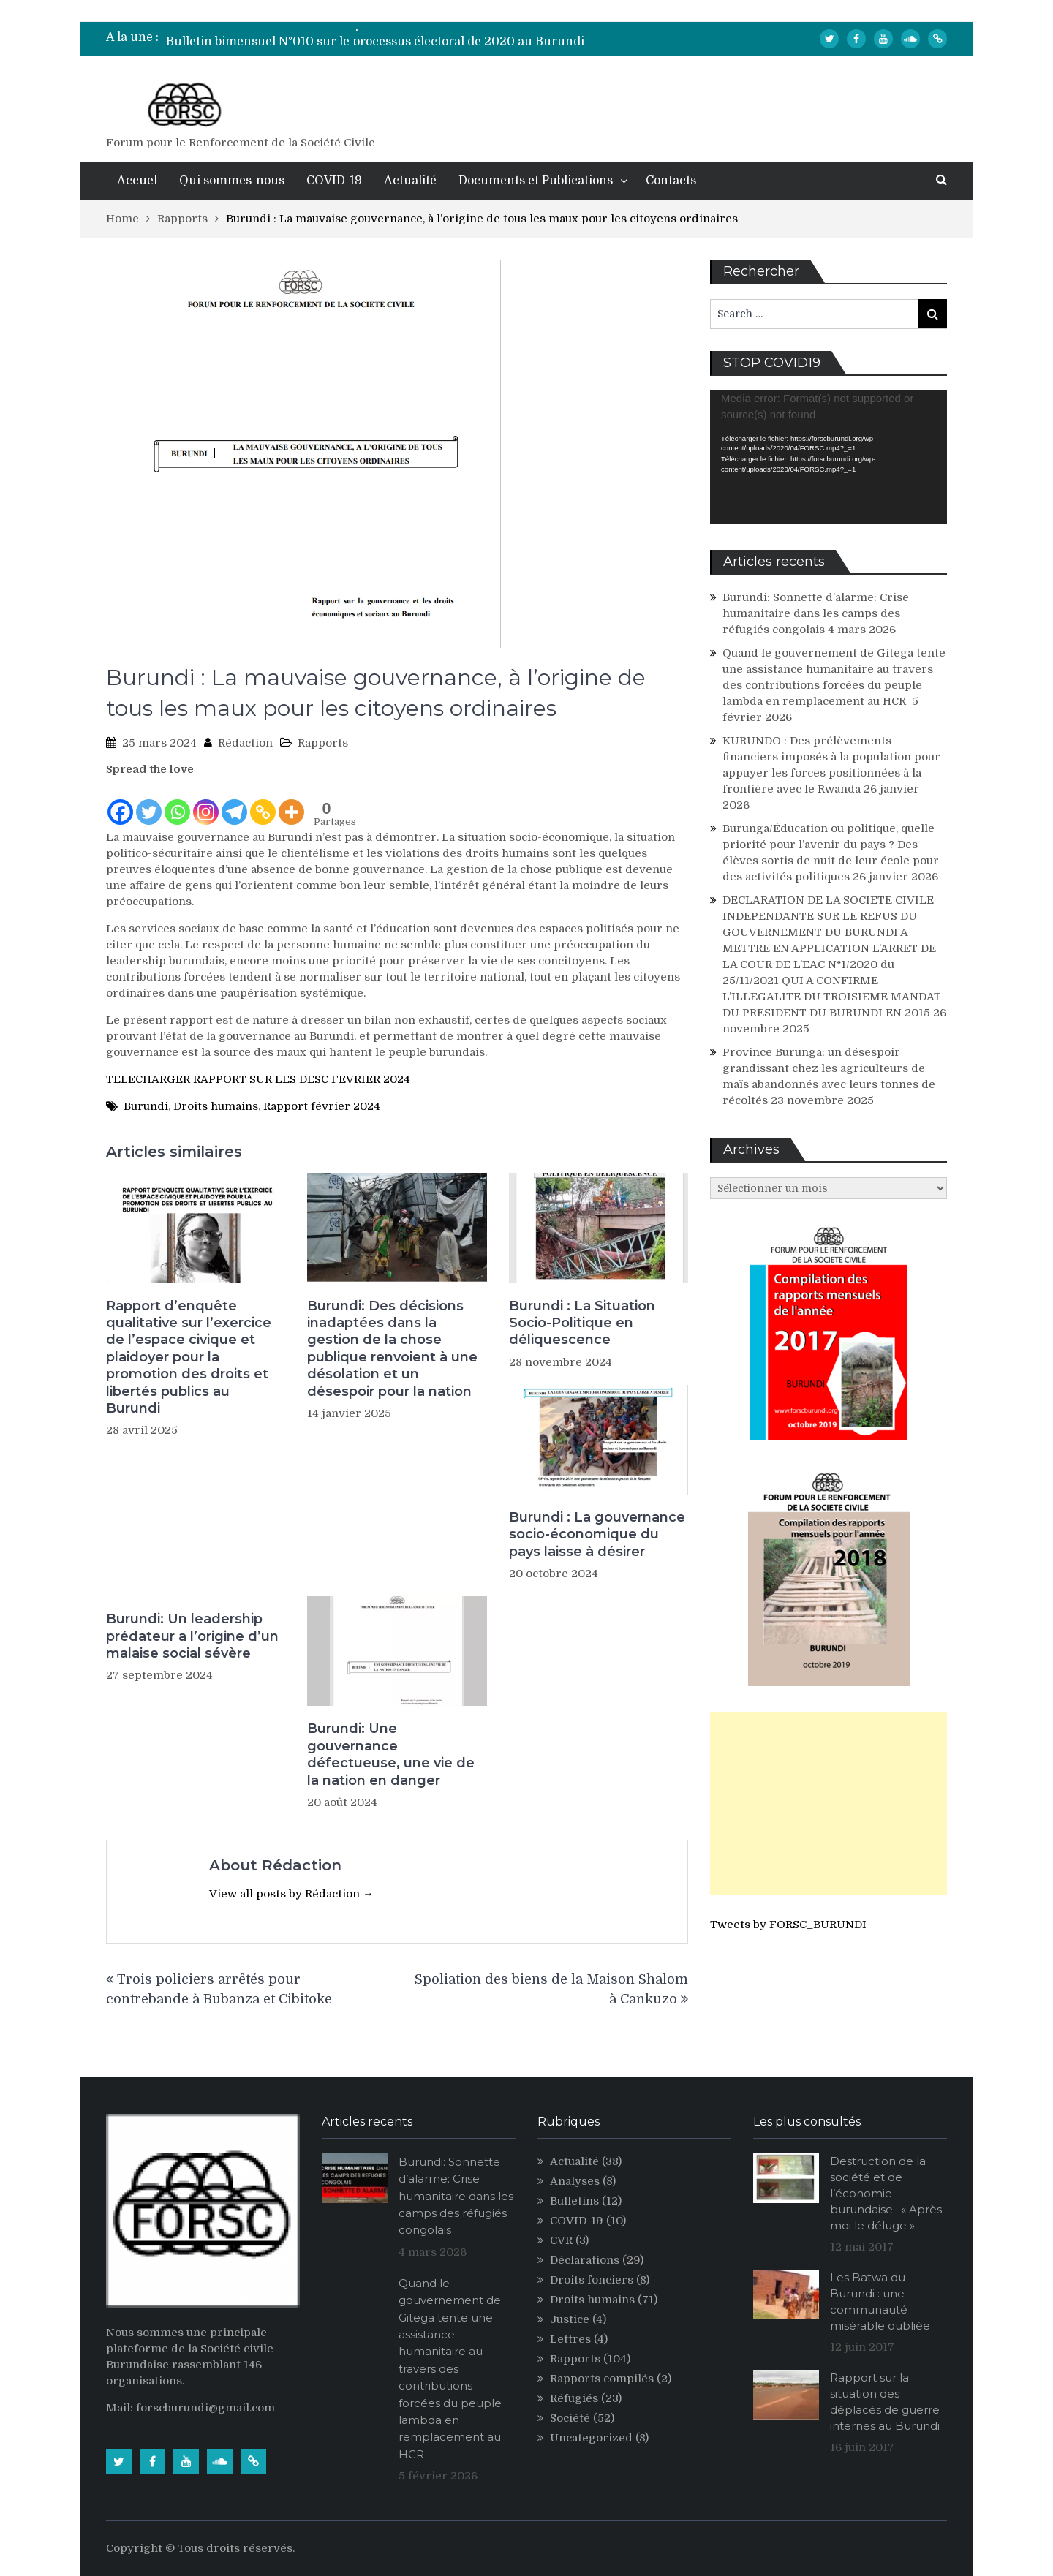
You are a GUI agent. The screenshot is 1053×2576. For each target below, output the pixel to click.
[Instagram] (206, 802)
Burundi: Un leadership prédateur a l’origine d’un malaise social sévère (192, 1636)
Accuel (137, 180)
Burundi (146, 1106)
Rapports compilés (602, 2378)
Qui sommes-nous (231, 180)
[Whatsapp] (177, 802)
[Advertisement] (828, 1803)
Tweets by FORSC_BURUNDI (788, 1924)
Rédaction (245, 742)
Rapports (323, 742)
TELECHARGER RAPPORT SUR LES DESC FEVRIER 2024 (258, 1079)
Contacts (671, 180)
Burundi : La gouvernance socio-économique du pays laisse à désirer (597, 1534)
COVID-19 (334, 180)
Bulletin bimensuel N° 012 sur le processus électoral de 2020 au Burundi (376, 37)
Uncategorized (591, 2437)
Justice (569, 2319)
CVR (561, 2240)
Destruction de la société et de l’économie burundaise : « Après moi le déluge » (886, 2193)
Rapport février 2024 (321, 1106)
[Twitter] (149, 802)
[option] (388, 37)
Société (570, 2418)
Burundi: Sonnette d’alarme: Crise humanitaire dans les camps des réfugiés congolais (815, 613)
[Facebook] (120, 802)
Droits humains (215, 1106)
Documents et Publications (535, 180)
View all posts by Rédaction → (291, 1893)
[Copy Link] (263, 802)
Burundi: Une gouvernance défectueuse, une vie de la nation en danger (391, 1754)
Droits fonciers (591, 2279)
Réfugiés (574, 2398)
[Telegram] (234, 802)
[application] (828, 457)
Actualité (410, 180)
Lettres (570, 2339)
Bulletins (574, 2200)
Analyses (575, 2181)
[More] (291, 802)
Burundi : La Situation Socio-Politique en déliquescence (582, 1323)
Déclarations (584, 2260)
